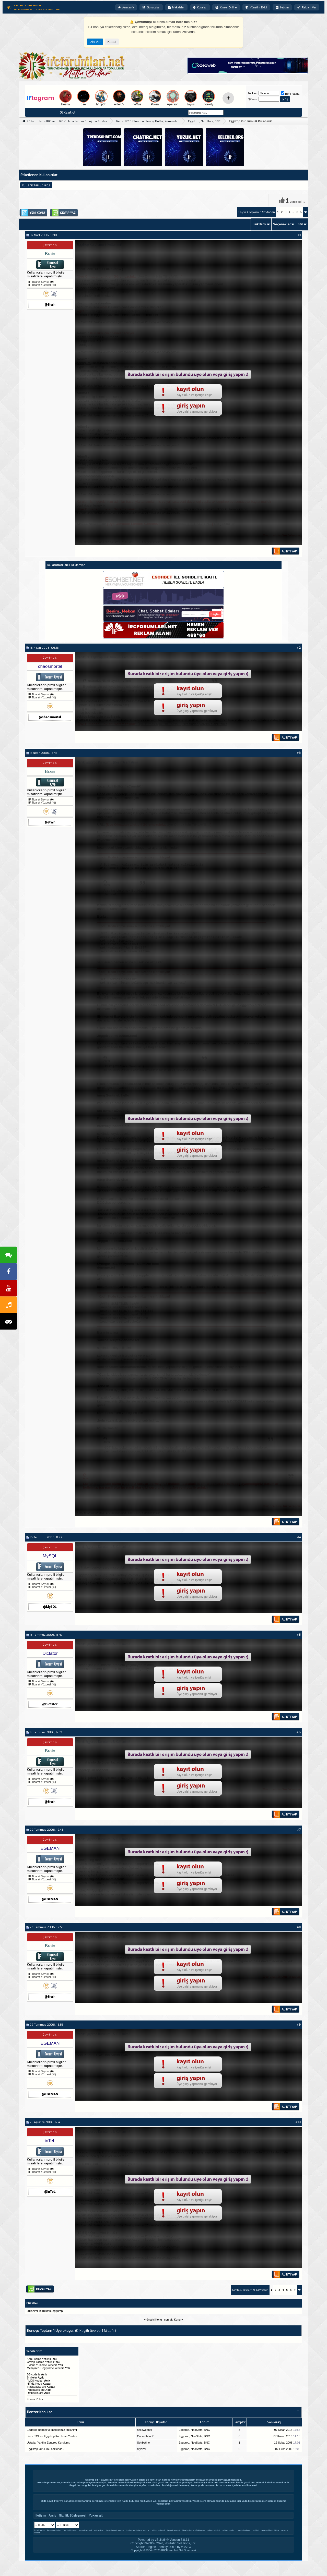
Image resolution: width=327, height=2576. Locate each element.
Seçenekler (282, 224)
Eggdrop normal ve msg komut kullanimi (52, 2442)
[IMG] (30, 2392)
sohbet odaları (228, 2542)
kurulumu (45, 2323)
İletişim (282, 7)
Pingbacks (33, 2402)
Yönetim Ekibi (256, 7)
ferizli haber (39, 2542)
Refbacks (33, 2405)
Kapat (111, 42)
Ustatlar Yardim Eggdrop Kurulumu (48, 2454)
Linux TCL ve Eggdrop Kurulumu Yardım (52, 2448)
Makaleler (176, 7)
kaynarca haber (54, 2542)
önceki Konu (154, 2331)
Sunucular (151, 7)
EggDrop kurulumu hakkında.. (45, 2461)
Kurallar (200, 7)
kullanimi (32, 2323)
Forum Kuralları (28, 9)
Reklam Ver (306, 7)
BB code (32, 2386)
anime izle (98, 2542)
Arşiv (52, 2528)
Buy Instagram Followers (193, 2542)
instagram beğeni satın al (137, 2542)
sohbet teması (70, 2542)
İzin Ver (95, 42)
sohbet (256, 2542)
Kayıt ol (69, 112)
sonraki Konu (172, 2331)
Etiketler (32, 2316)
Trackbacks (34, 2398)
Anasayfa (126, 7)
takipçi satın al (85, 2542)
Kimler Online (226, 7)
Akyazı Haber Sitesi (271, 2542)
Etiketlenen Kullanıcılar (38, 175)
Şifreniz (253, 99)
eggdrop (57, 2323)
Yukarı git (96, 2528)
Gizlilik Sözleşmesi (72, 2528)
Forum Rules (35, 2411)
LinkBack (259, 224)
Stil (300, 224)
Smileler (32, 2389)
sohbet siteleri (213, 2542)
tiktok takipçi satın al (115, 2542)
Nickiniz (253, 93)
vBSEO (186, 2559)
